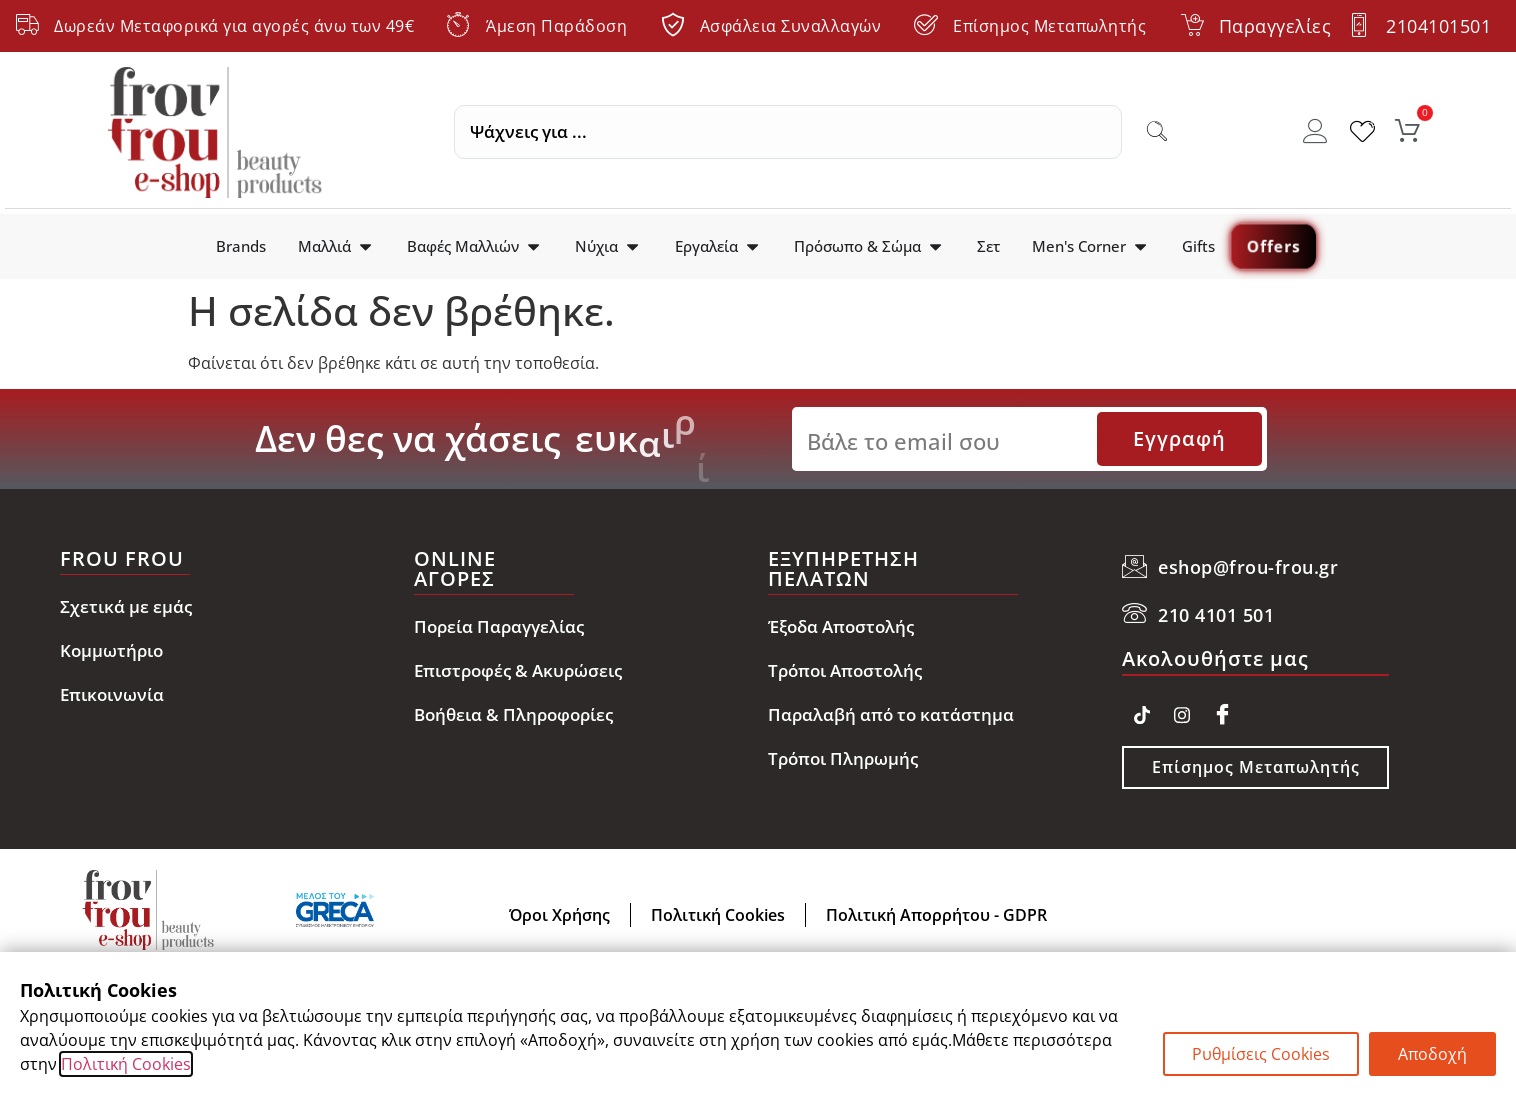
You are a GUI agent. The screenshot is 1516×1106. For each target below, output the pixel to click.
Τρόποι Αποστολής (845, 670)
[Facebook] (1222, 711)
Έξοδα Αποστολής (841, 626)
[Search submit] (1157, 132)
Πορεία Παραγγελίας (499, 626)
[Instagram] (1182, 711)
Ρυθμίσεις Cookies (1261, 1054)
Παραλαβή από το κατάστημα (891, 714)
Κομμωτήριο (111, 650)
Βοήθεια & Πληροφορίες (513, 714)
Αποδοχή (1432, 1054)
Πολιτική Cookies (126, 1064)
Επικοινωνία (112, 694)
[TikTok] (1142, 711)
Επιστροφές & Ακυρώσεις (518, 670)
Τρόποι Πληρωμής (843, 758)
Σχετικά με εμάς (126, 606)
